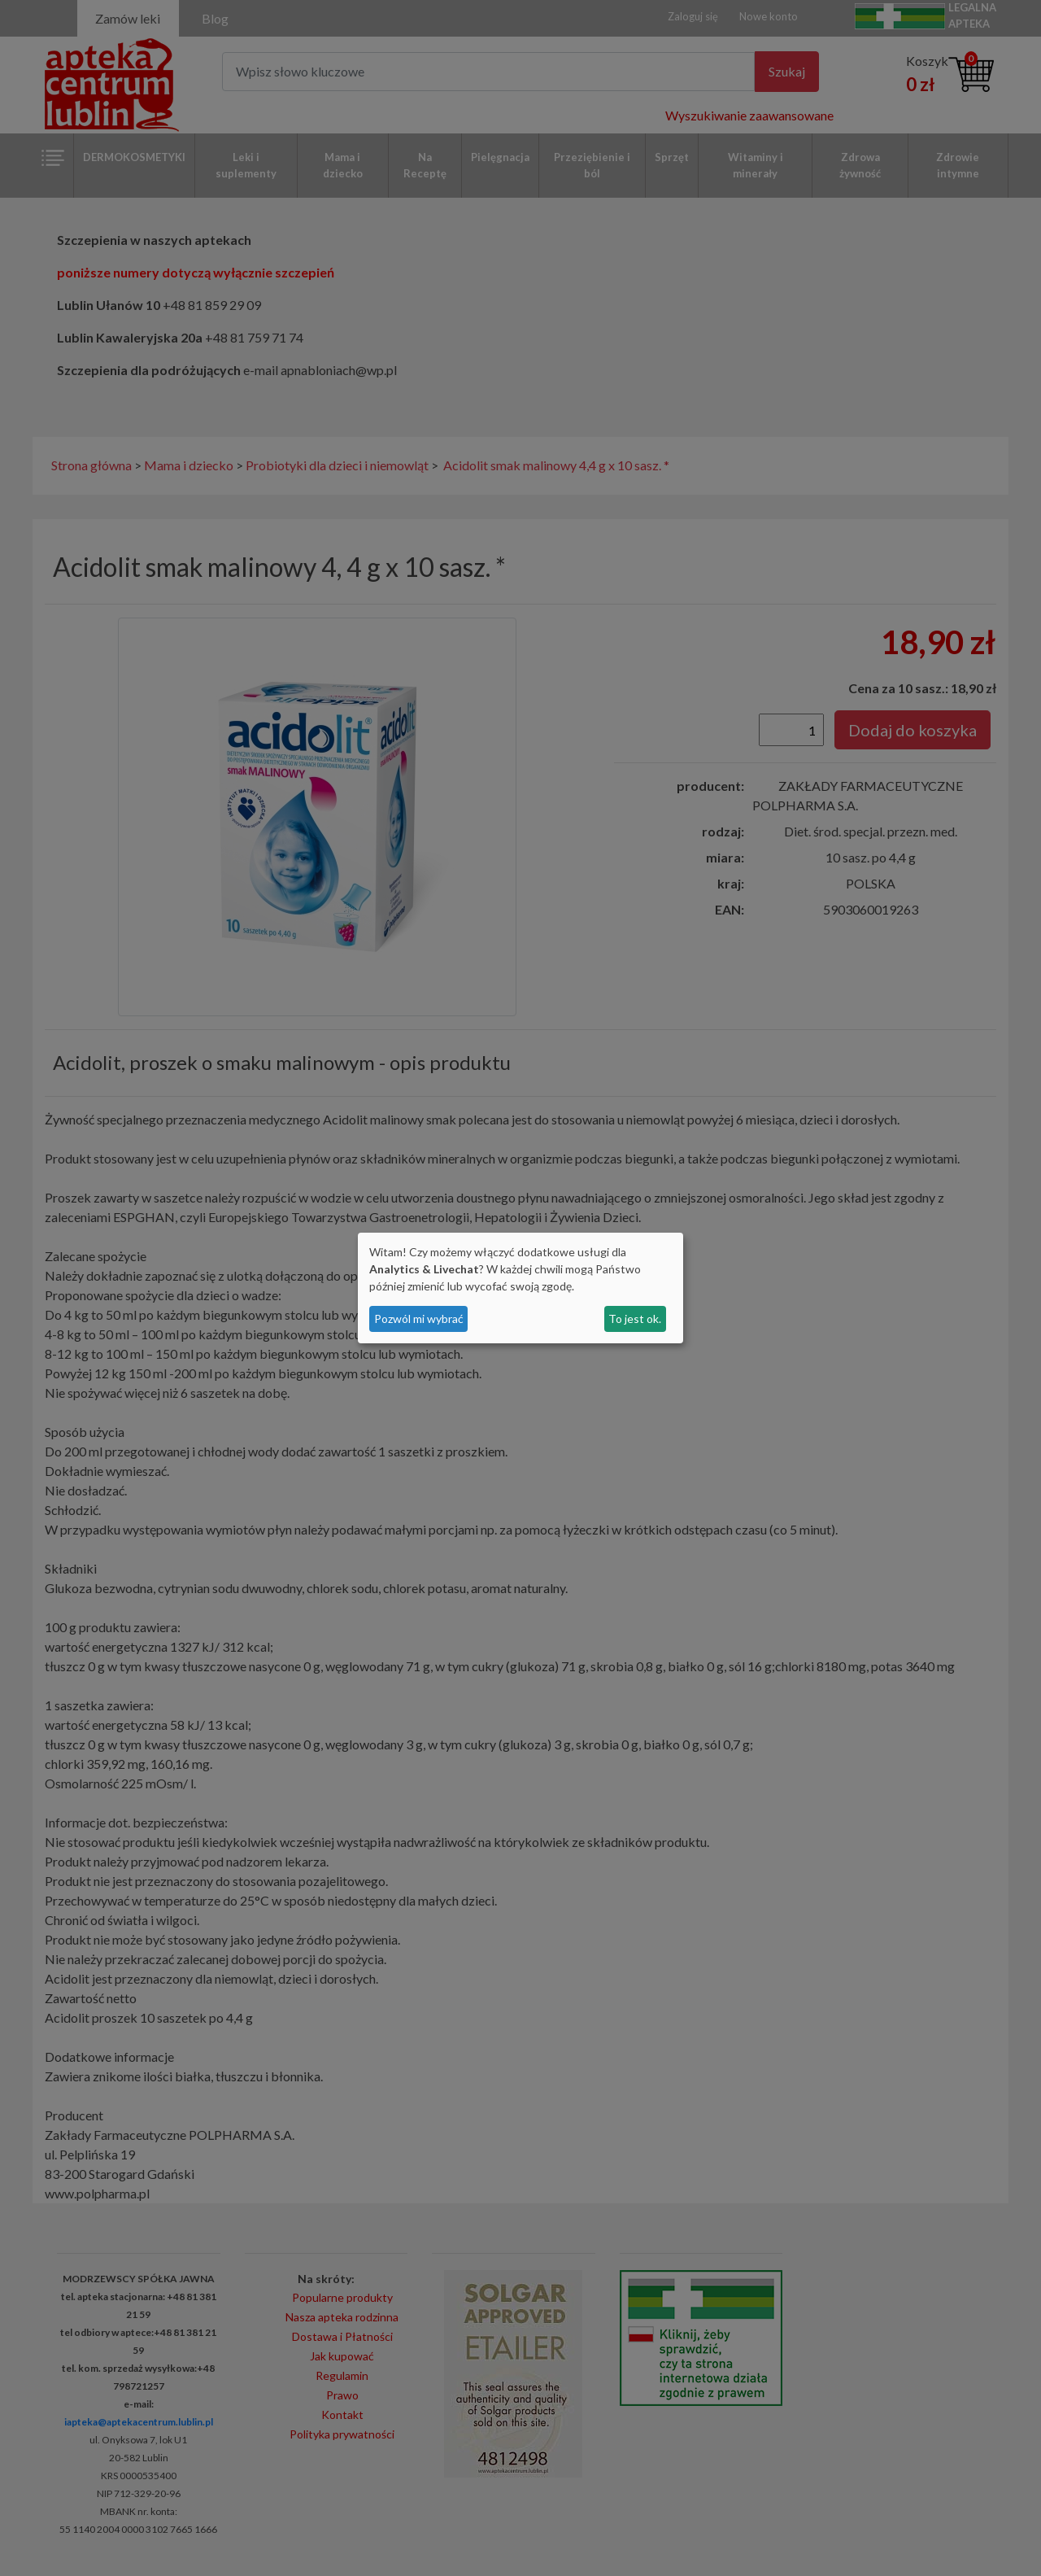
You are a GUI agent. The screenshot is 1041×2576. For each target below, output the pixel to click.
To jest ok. (634, 1318)
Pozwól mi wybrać (419, 1318)
